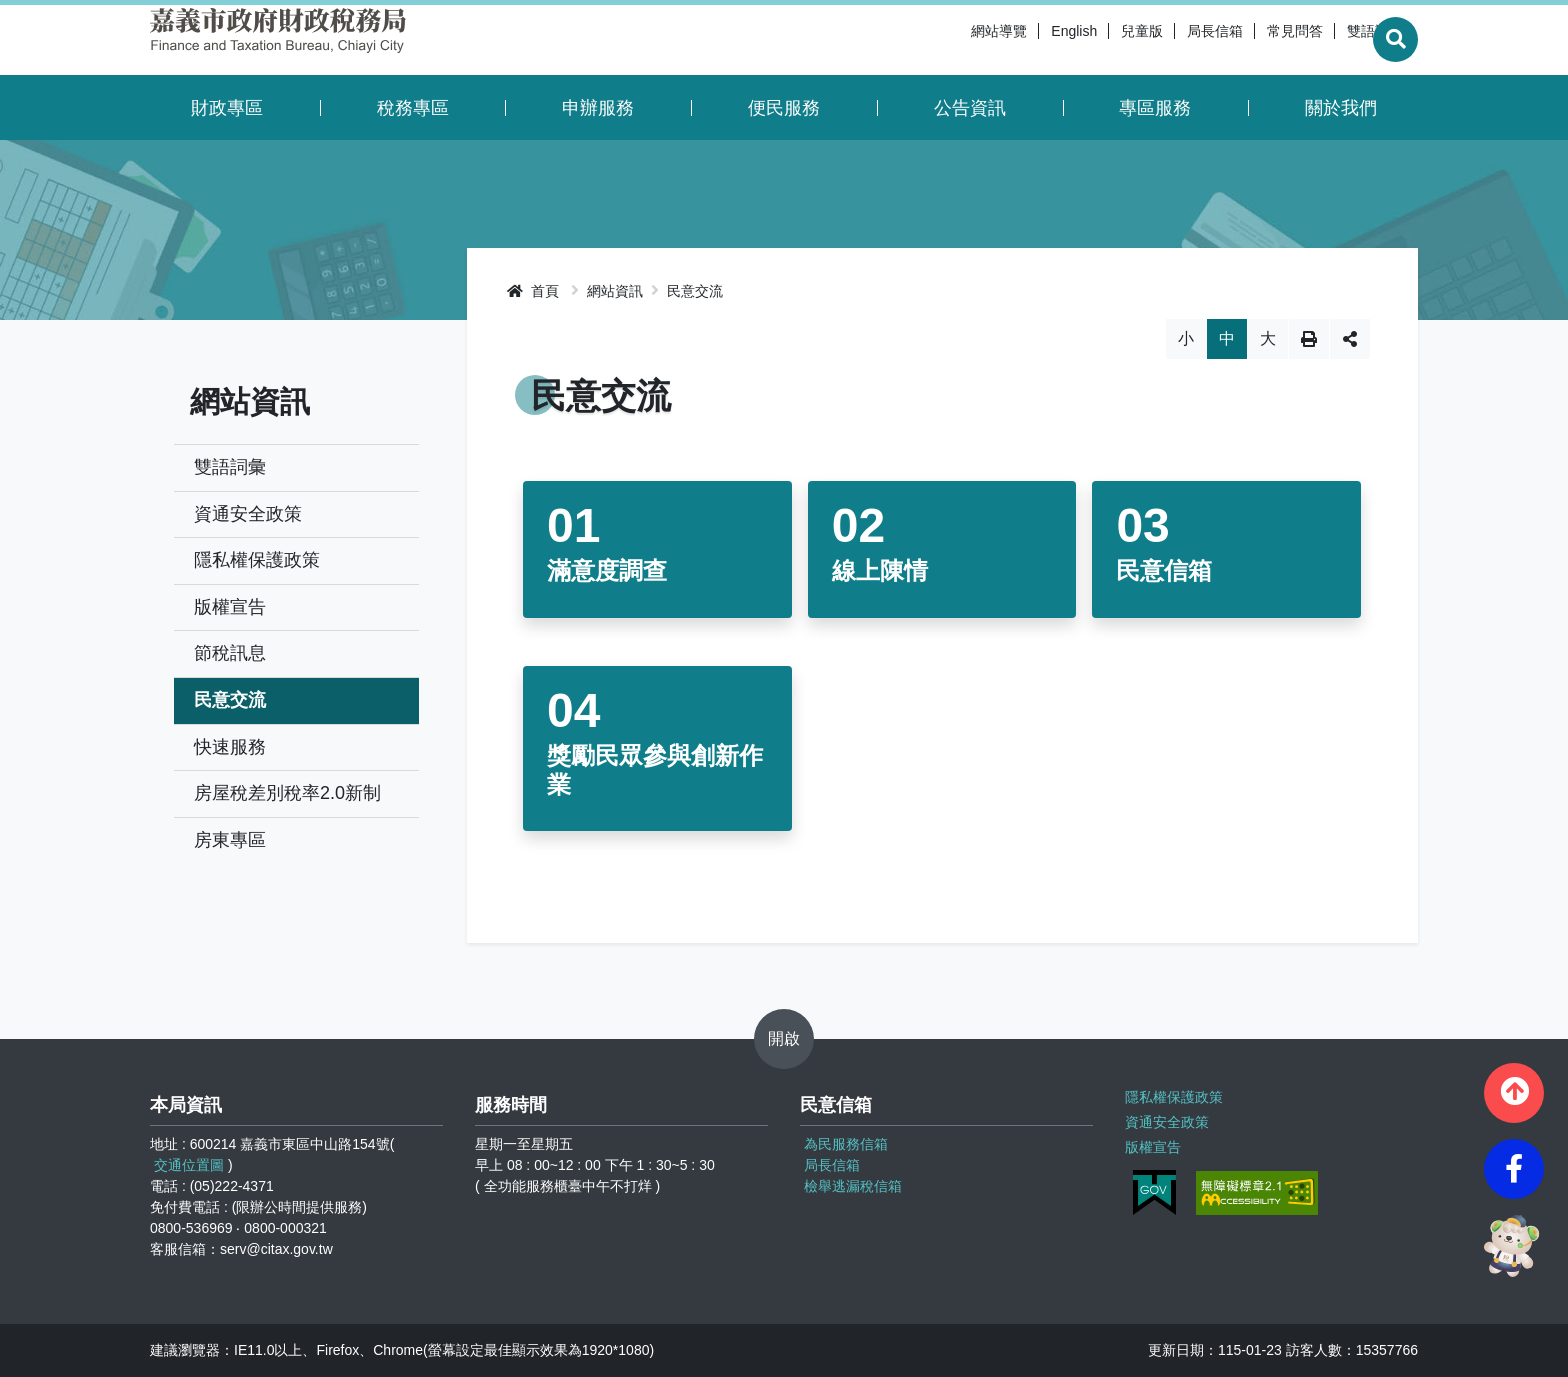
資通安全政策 (248, 514)
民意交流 (230, 700)
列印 (1309, 339)
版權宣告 (230, 607)
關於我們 (1341, 108)
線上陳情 (880, 570)
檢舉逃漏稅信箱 (853, 1186)
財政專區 (227, 108)
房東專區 (230, 840)
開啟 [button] (784, 1038)
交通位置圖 (189, 1165)
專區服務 (1155, 108)
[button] (1514, 1093)
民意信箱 (1164, 570)
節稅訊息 (230, 653)
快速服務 (230, 747)
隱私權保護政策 (257, 560)
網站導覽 (952, 40)
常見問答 (1248, 40)
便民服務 (784, 108)
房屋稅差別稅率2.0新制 (287, 793)
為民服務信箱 (846, 1144)
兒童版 (1095, 40)
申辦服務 (598, 108)
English (1027, 40)
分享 (1350, 339)
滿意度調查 (607, 570)
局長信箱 (1168, 40)
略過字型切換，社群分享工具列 (942, 318)
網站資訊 (615, 291)
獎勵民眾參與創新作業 (655, 770)
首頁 (533, 291)
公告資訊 (970, 108)
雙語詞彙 (1328, 40)
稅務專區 (413, 108)
